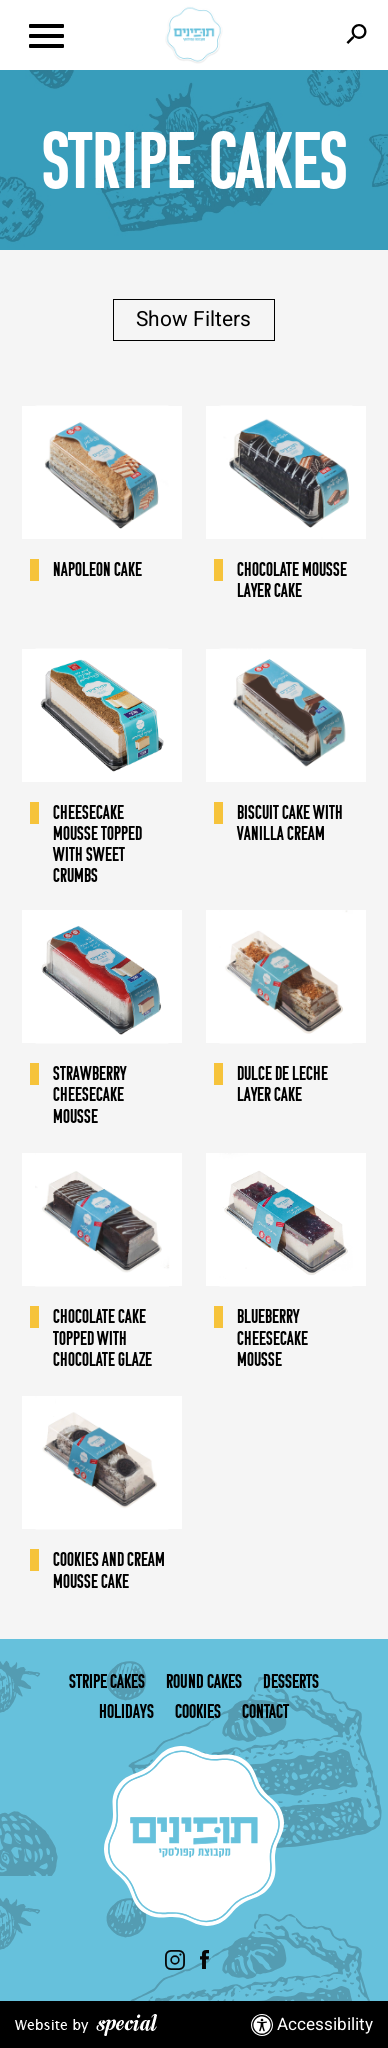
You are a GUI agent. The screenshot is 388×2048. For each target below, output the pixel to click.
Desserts (291, 1681)
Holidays (126, 1711)
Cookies (198, 1711)
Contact (265, 1711)
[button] (69, 34)
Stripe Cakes (107, 1681)
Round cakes (204, 1681)
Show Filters (193, 319)
